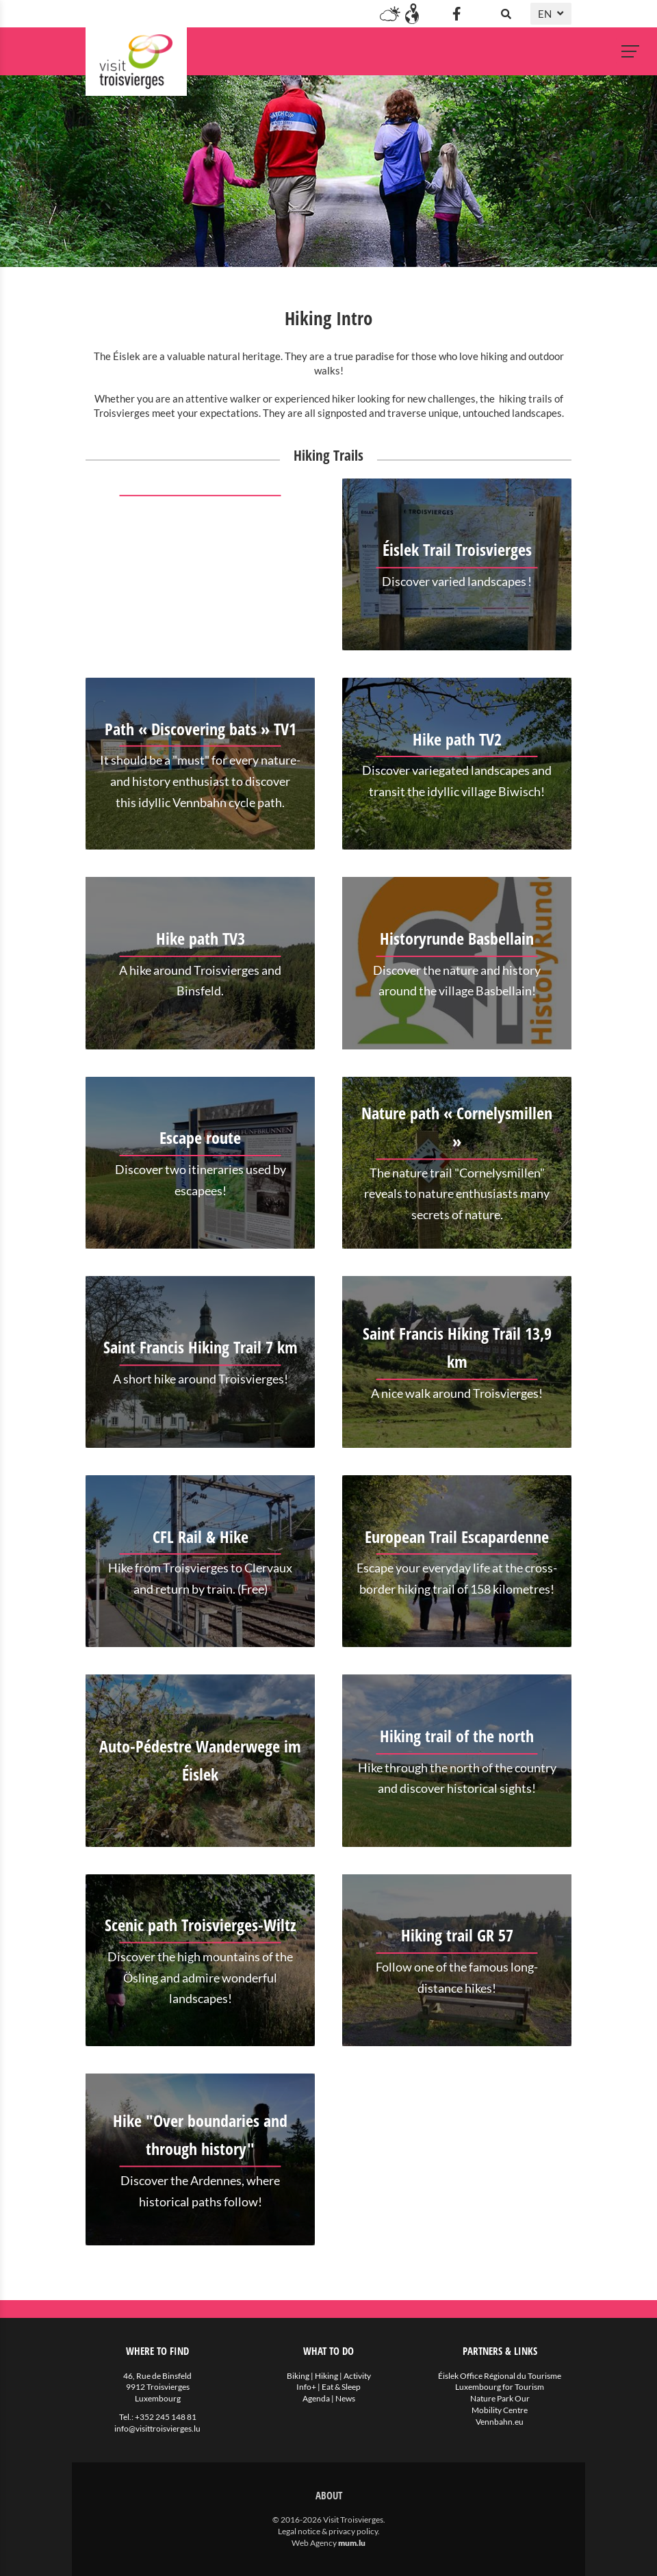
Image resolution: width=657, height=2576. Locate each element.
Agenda (316, 2398)
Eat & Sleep (341, 2387)
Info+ (306, 2387)
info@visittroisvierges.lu (157, 2428)
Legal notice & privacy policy (328, 2531)
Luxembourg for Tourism (499, 2387)
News (345, 2398)
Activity (357, 2376)
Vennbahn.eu (500, 2421)
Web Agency (314, 2543)
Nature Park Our (500, 2398)
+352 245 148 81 (165, 2417)
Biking (298, 2376)
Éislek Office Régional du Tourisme (499, 2376)
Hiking (326, 2376)
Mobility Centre (500, 2410)
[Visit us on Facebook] (456, 14)
